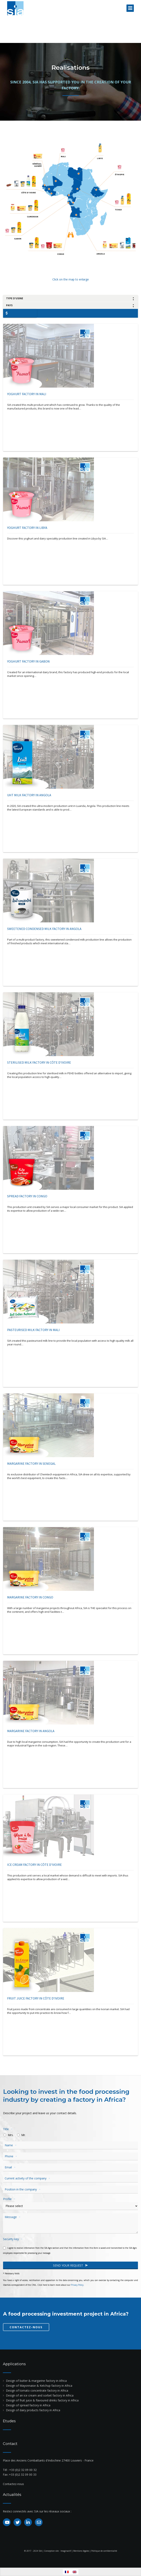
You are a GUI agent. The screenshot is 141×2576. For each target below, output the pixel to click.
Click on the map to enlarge (70, 279)
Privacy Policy (77, 2284)
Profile (9, 2199)
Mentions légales (81, 2550)
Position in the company (23, 2189)
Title (8, 2129)
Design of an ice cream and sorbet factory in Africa (39, 2395)
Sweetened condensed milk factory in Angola (44, 929)
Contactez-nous (26, 2327)
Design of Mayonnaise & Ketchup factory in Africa (39, 2386)
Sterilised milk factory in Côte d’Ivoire (39, 1062)
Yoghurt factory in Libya (27, 528)
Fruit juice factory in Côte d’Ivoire (35, 1998)
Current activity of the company (28, 2178)
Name (11, 2145)
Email (11, 2167)
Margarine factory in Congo (30, 1597)
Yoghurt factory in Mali (26, 394)
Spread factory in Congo (27, 1196)
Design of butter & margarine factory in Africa (36, 2381)
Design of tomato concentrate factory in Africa (37, 2390)
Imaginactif (66, 2550)
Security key (13, 2239)
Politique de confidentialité (104, 2550)
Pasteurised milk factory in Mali (33, 1330)
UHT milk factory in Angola (29, 795)
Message (13, 2217)
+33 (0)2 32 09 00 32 (23, 2470)
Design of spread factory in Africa (28, 2405)
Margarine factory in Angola (30, 1731)
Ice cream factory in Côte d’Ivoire (34, 1865)
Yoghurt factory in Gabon (28, 661)
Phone (11, 2156)
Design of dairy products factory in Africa (33, 2410)
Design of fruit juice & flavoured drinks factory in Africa (42, 2400)
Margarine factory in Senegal (31, 1463)
